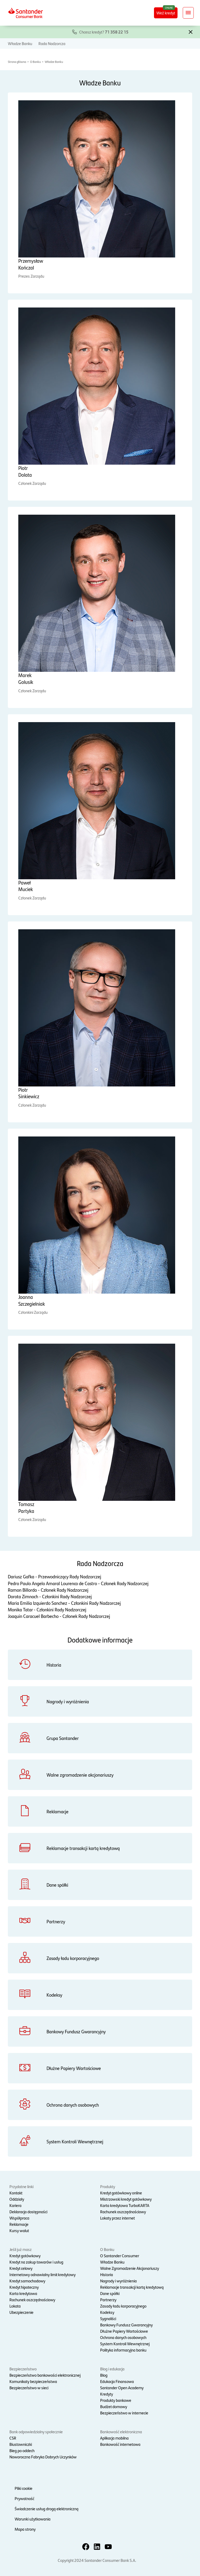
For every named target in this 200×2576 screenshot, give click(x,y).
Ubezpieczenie (21, 2312)
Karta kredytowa (23, 2293)
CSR (12, 2438)
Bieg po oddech (22, 2450)
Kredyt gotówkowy (25, 2256)
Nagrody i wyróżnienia (118, 2281)
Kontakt (15, 2193)
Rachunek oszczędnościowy (123, 2212)
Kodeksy (107, 2312)
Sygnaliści (108, 2318)
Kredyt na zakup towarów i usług (36, 2262)
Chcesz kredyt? (103, 32)
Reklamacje (18, 2224)
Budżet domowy (113, 2406)
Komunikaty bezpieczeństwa (33, 2381)
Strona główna (17, 61)
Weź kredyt (165, 13)
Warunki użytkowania (32, 2519)
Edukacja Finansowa (117, 2381)
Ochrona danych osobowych (123, 2337)
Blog (103, 2375)
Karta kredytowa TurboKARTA (124, 2205)
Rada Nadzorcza (51, 43)
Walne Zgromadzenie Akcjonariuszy (129, 2268)
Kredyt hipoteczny (24, 2287)
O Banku (35, 61)
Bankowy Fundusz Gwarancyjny (126, 2325)
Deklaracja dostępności (28, 2212)
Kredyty (106, 2394)
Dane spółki (109, 2293)
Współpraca (19, 2218)
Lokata (15, 2306)
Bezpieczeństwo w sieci (28, 2388)
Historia (106, 2274)
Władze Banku (20, 43)
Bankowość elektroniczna (121, 2432)
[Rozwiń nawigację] (188, 13)
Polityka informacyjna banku (123, 2350)
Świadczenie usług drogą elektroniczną (46, 2509)
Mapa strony (25, 2529)
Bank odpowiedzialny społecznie (36, 2432)
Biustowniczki (20, 2444)
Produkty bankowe (115, 2400)
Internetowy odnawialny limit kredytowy (42, 2274)
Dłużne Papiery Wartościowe (124, 2331)
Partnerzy (108, 2300)
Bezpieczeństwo (23, 2369)
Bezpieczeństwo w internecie (124, 2413)
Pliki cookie (23, 2488)
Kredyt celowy (20, 2268)
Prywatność (24, 2498)
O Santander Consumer (119, 2256)
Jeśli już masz (20, 2249)
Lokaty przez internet (117, 2218)
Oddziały (16, 2199)
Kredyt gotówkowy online (121, 2193)
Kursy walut (19, 2230)
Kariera (15, 2205)
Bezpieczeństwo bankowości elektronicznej (45, 2375)
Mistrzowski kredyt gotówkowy (126, 2199)
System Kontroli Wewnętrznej (125, 2344)
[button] (190, 31)
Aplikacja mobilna (114, 2438)
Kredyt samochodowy (27, 2281)
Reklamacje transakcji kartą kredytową (132, 2287)
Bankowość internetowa (120, 2444)
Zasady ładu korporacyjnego (123, 2306)
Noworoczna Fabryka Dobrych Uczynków (43, 2457)
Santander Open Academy (122, 2388)
